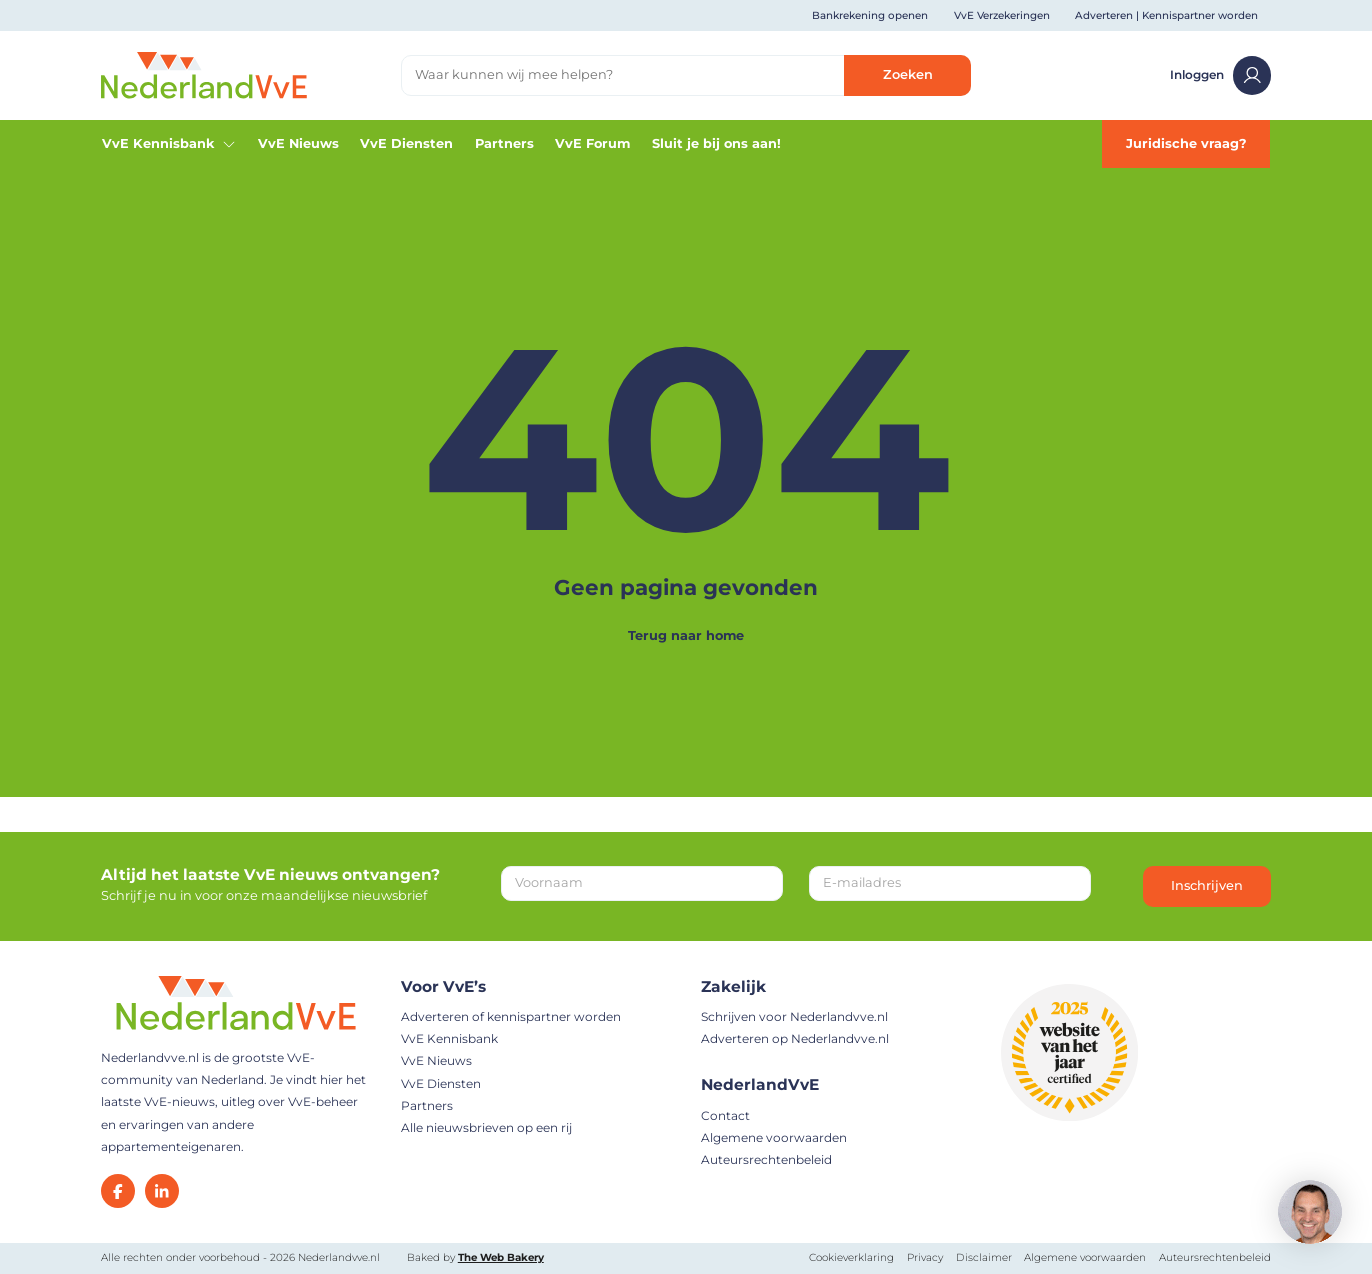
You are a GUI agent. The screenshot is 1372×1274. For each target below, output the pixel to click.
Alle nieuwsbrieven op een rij (486, 1127)
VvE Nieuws (298, 143)
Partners (504, 143)
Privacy (925, 1257)
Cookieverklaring (851, 1257)
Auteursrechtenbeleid (766, 1159)
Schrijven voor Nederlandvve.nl (794, 1016)
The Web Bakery (501, 1257)
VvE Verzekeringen (1002, 15)
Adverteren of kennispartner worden (511, 1016)
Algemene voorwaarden (774, 1137)
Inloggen (1220, 75)
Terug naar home (686, 635)
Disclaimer (984, 1257)
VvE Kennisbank (169, 144)
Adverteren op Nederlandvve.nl (795, 1038)
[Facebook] (118, 1191)
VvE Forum (592, 143)
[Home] (204, 74)
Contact (725, 1115)
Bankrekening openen (870, 15)
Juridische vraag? (1186, 143)
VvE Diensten (406, 143)
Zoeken (908, 74)
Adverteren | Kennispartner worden (1166, 15)
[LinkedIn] (162, 1191)
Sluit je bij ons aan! (716, 143)
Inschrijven (1207, 885)
